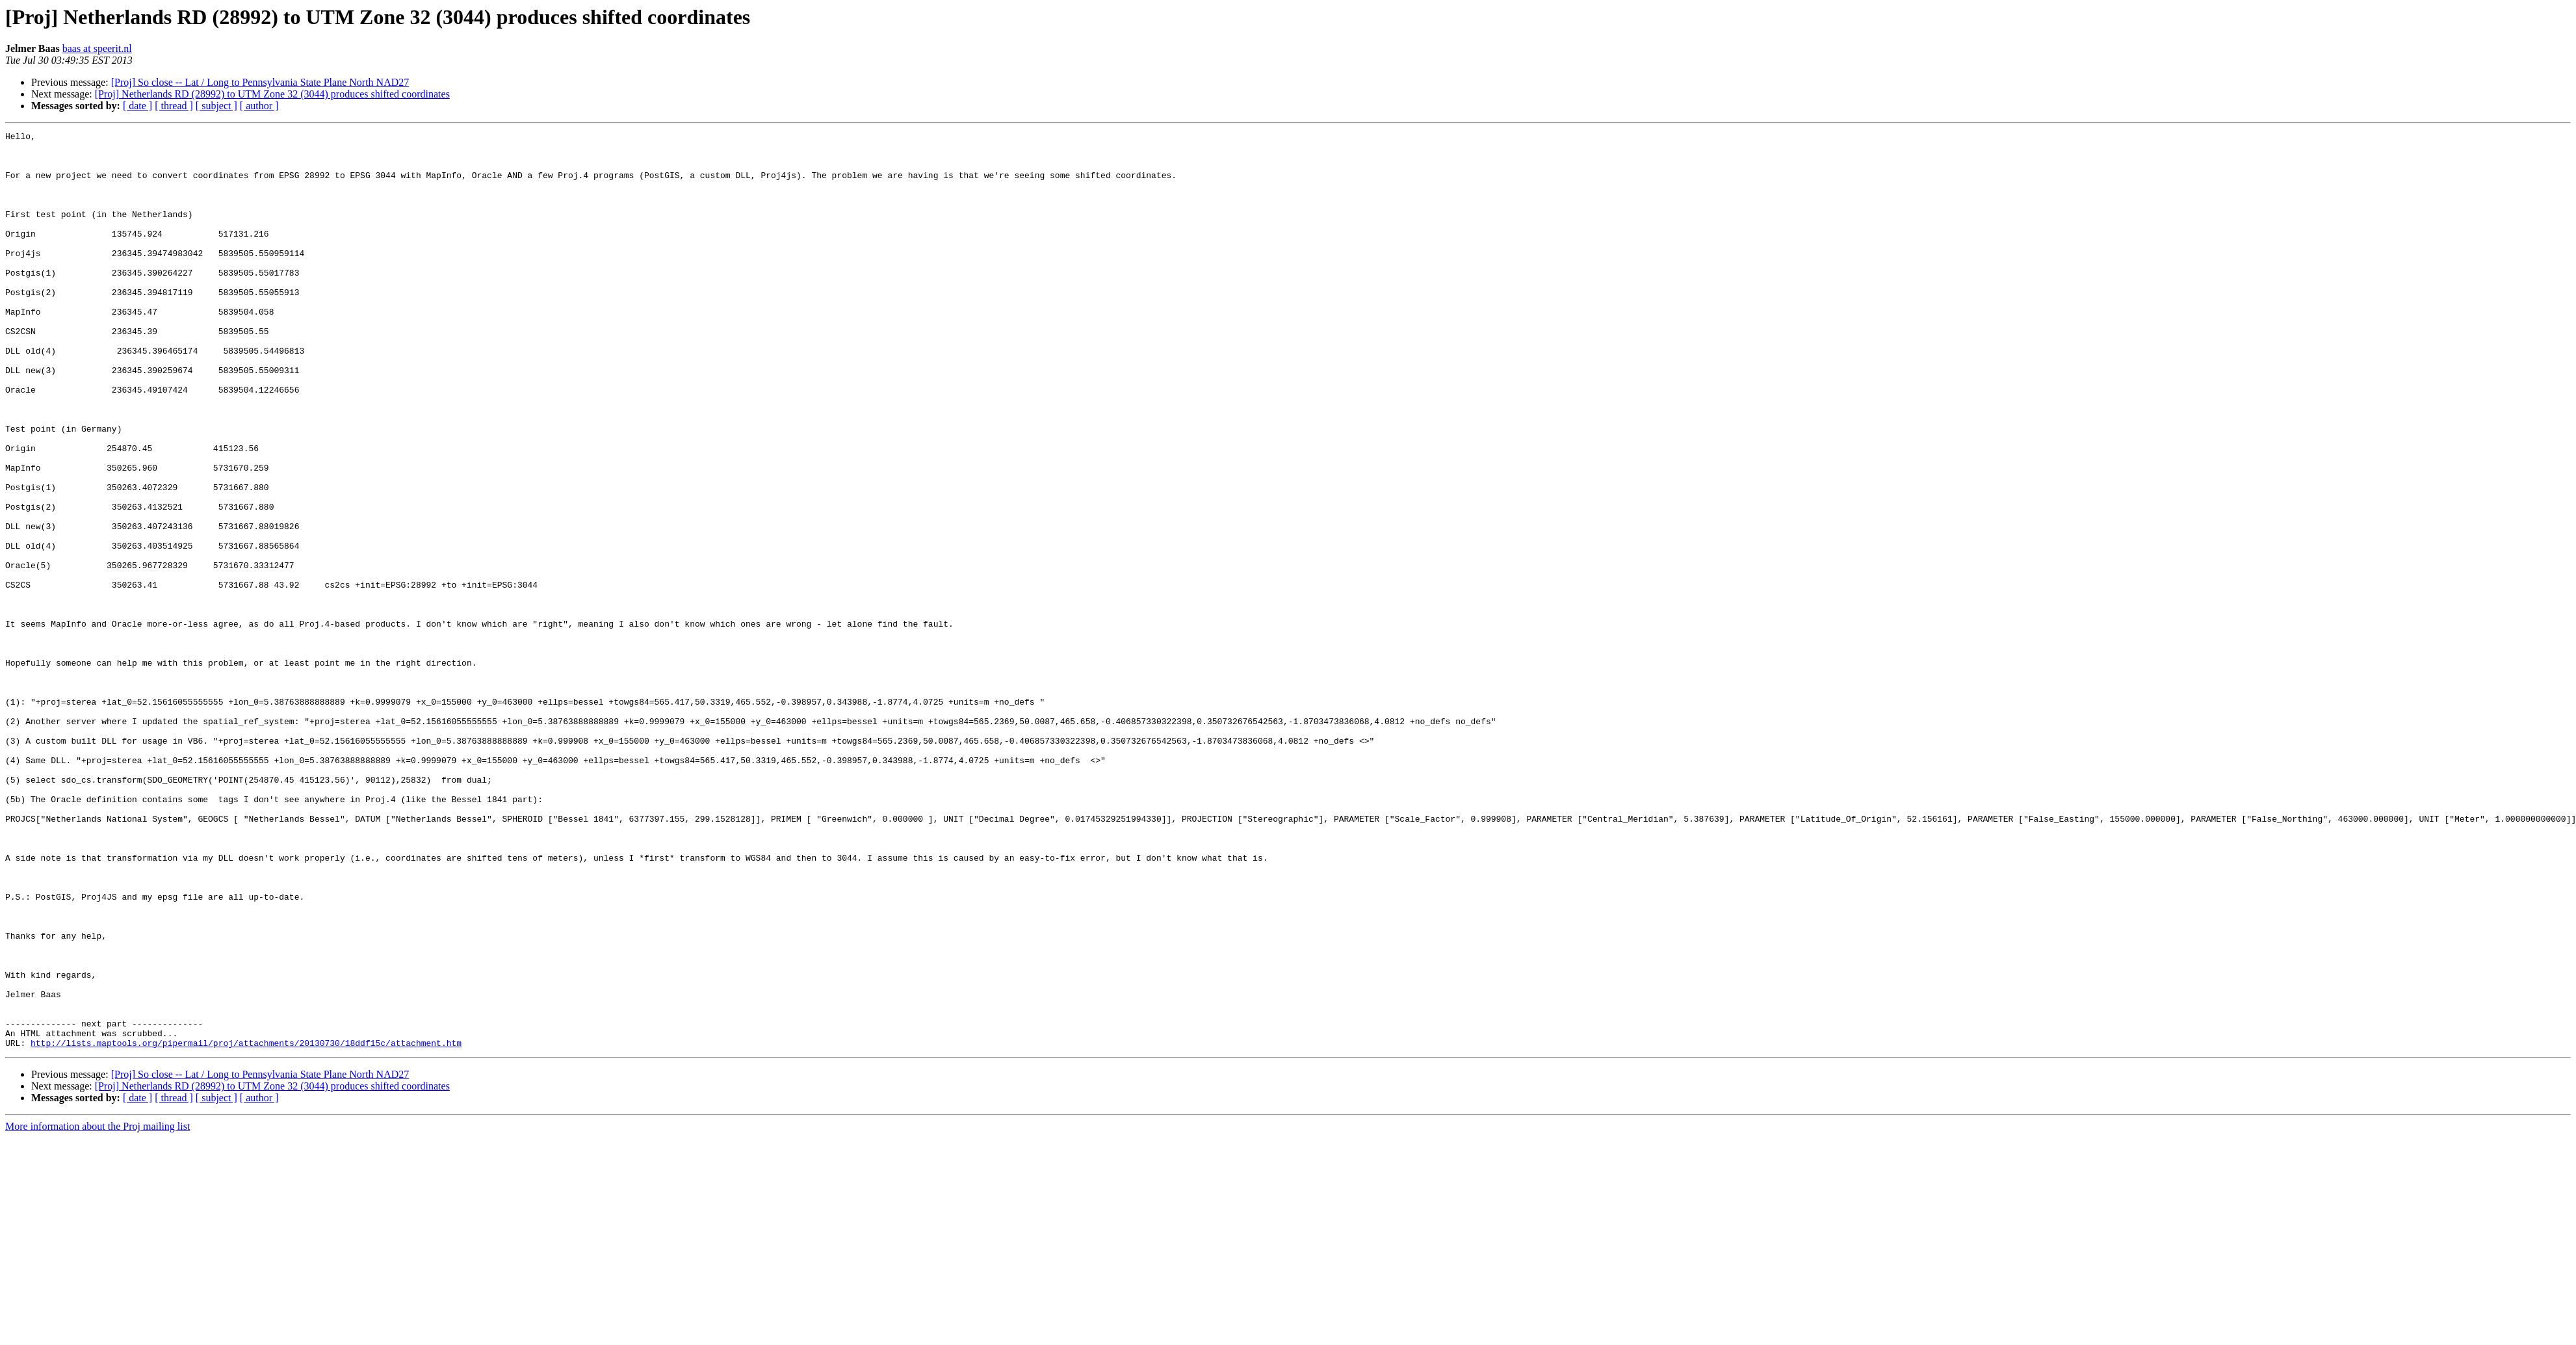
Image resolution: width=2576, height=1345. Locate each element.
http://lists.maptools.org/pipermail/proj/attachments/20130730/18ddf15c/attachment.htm (246, 1226)
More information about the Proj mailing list (97, 1309)
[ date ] (137, 105)
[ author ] (259, 105)
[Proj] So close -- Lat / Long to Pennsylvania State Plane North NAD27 (260, 82)
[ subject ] (216, 105)
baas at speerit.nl (97, 48)
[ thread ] (174, 105)
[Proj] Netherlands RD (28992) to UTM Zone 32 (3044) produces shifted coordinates (272, 93)
